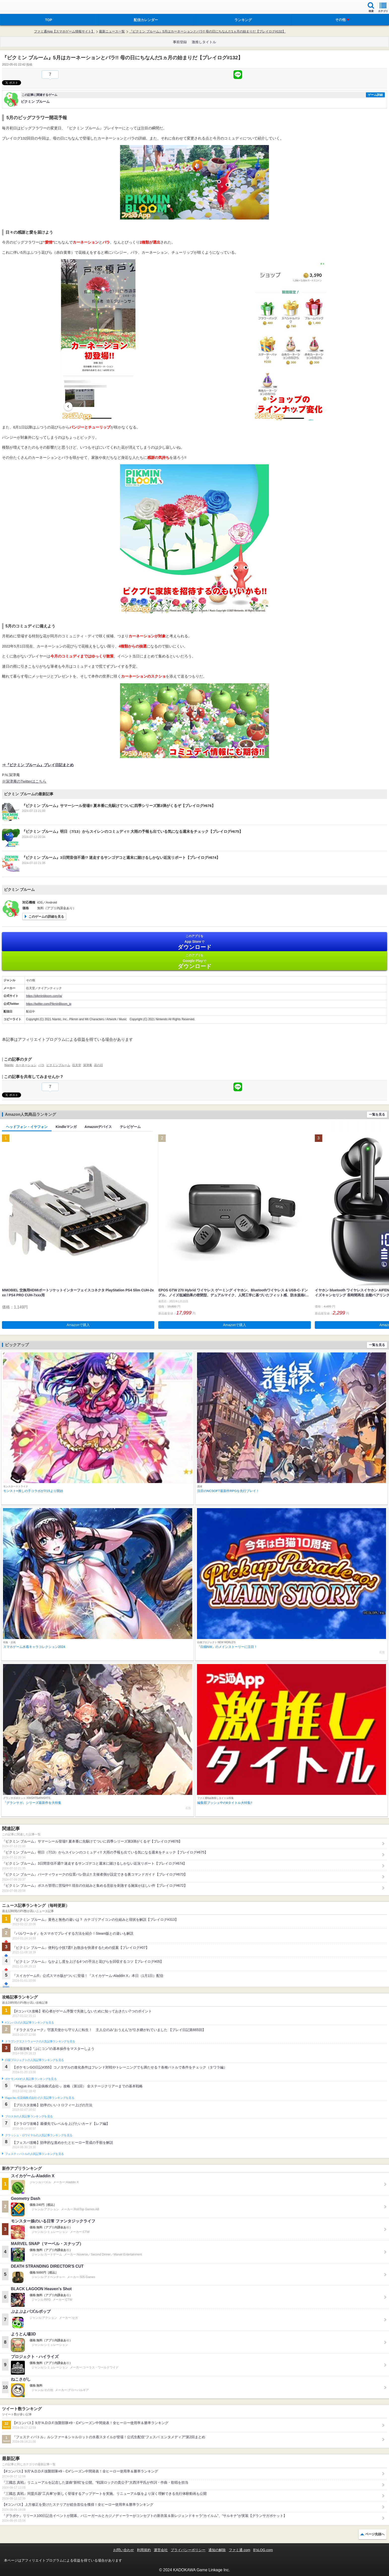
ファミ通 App (18, 7)
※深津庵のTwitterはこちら (24, 781)
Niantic (9, 1065)
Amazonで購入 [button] (78, 1325)
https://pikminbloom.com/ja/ (44, 996)
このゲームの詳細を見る (46, 916)
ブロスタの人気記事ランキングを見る (29, 2116)
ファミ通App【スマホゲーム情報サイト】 (64, 31)
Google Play (194, 961)
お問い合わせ (123, 2550)
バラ (41, 1065)
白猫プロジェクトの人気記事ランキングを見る (34, 2060)
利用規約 (144, 2550)
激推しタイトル (204, 42)
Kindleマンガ (66, 1127)
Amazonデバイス (98, 1127)
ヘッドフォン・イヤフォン (27, 1127)
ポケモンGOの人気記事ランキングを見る (31, 2078)
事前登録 (180, 42)
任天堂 (76, 1065)
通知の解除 (217, 2550)
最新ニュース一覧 (112, 31)
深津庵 (87, 1065)
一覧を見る (377, 1114)
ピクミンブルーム (58, 1065)
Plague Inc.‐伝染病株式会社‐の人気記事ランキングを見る (39, 2097)
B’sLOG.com (263, 2550)
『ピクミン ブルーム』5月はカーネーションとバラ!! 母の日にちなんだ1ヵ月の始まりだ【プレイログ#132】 (207, 31)
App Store (194, 942)
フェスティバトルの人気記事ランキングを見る (34, 2153)
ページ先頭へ (375, 2534)
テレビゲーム (130, 1127)
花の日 (98, 1065)
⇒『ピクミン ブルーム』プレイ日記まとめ (38, 765)
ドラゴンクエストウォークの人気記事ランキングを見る (40, 2041)
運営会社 (161, 2550)
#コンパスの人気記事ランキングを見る (29, 2022)
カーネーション (26, 1065)
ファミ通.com (239, 2550)
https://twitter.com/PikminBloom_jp (48, 1004)
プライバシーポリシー (188, 2550)
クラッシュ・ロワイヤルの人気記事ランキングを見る (38, 2135)
